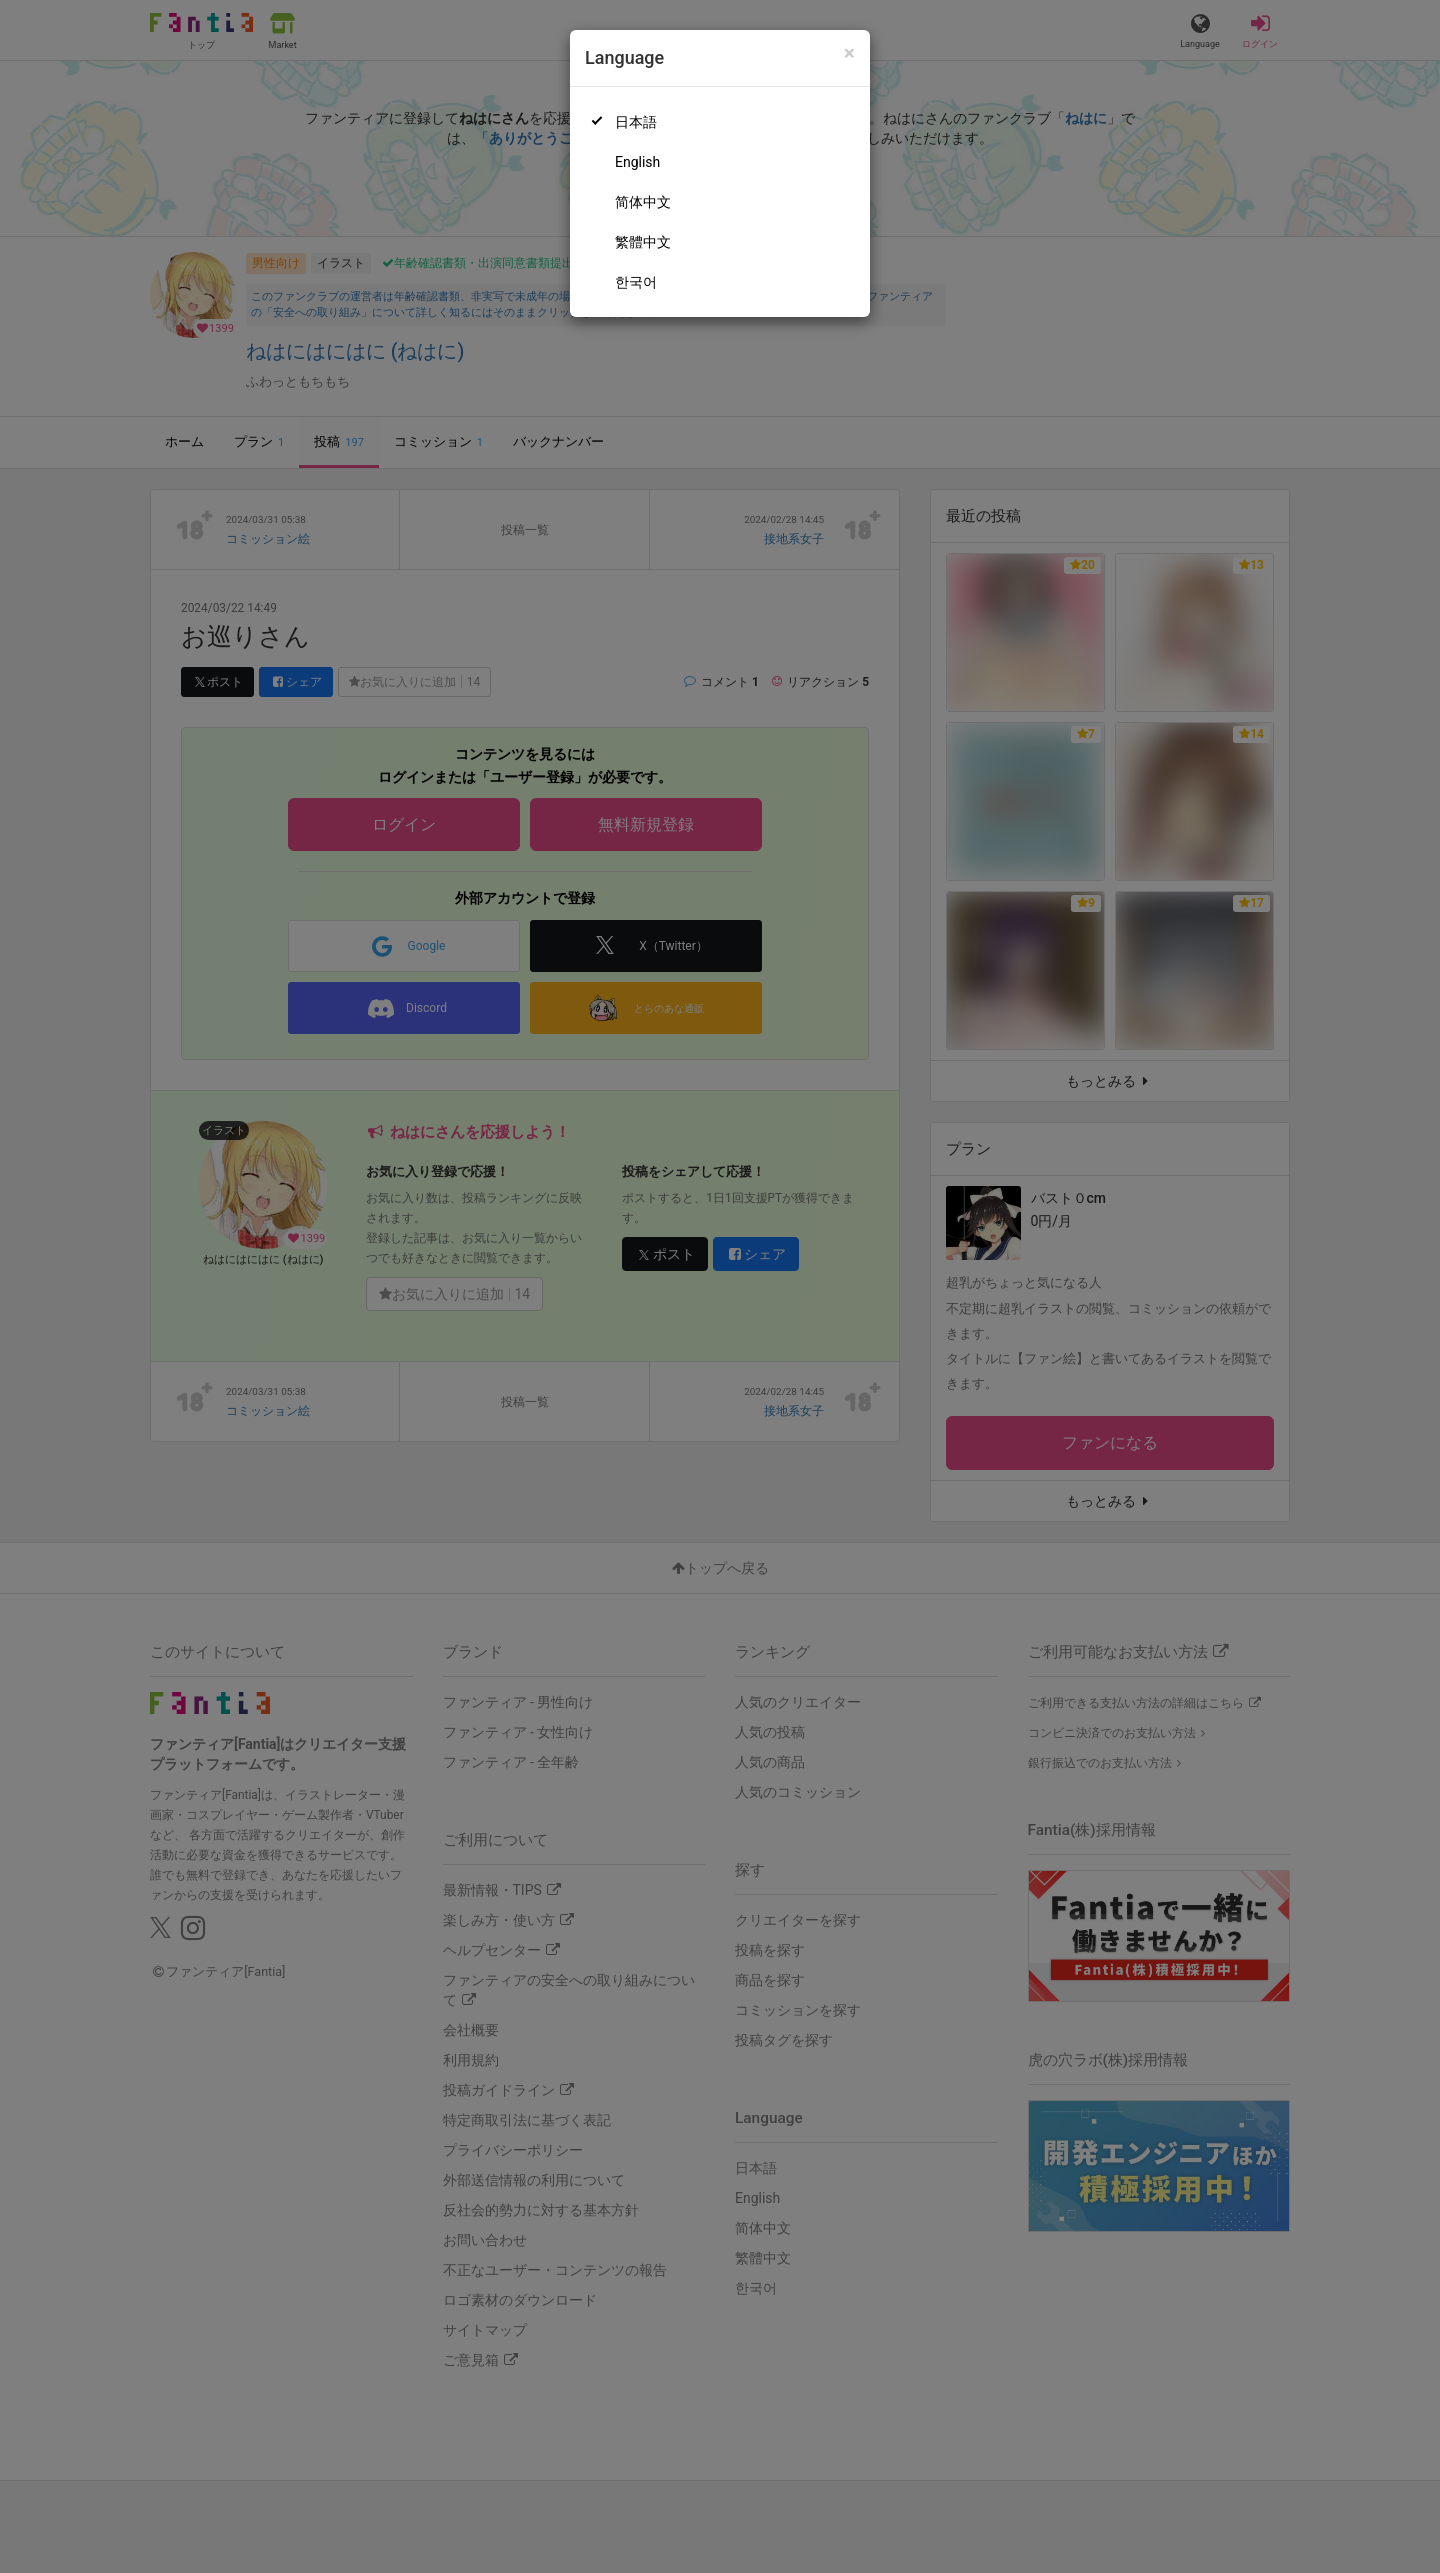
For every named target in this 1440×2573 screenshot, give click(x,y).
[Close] (849, 53)
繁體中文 (643, 242)
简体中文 (643, 202)
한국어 (636, 282)
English (637, 162)
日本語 (636, 122)
